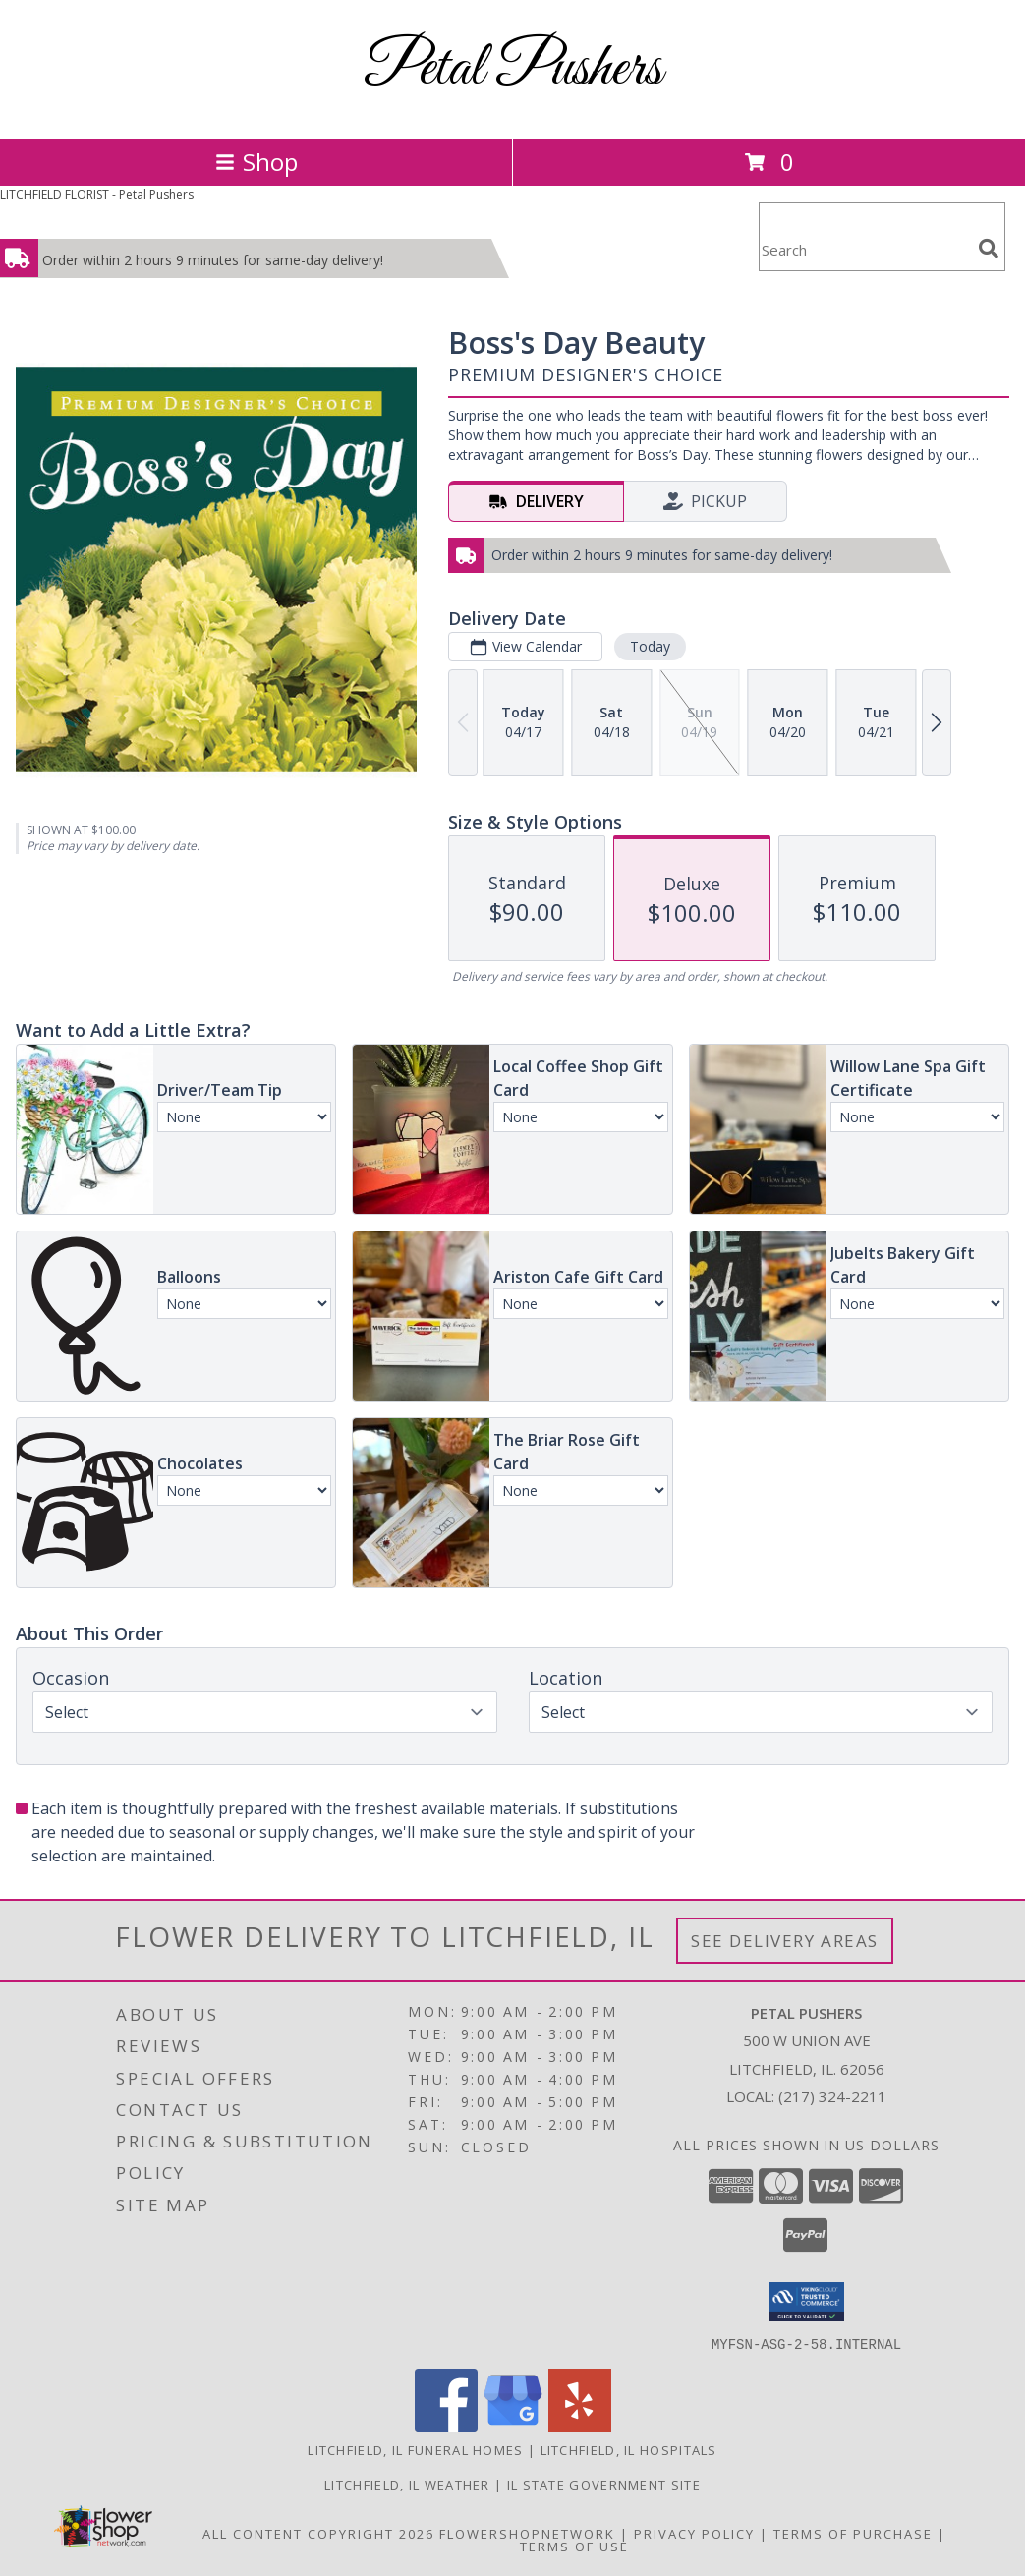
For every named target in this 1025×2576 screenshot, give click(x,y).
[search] (988, 248)
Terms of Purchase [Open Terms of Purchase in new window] (853, 2533)
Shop (256, 161)
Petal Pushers (513, 69)
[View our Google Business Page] (513, 2425)
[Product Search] (865, 249)
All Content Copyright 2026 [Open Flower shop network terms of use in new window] (318, 2533)
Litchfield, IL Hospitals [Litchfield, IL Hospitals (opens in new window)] (629, 2449)
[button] (806, 2301)
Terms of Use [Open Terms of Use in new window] (574, 2545)
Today (650, 646)
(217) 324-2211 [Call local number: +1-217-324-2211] (832, 2096)
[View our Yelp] (579, 2425)
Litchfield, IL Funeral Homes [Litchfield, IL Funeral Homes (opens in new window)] (415, 2449)
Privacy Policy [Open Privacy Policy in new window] (694, 2533)
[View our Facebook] (446, 2425)
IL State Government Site (604, 2483)
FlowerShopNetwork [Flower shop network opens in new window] (527, 2533)
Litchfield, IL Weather (407, 2483)
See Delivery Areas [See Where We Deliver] (785, 1940)
